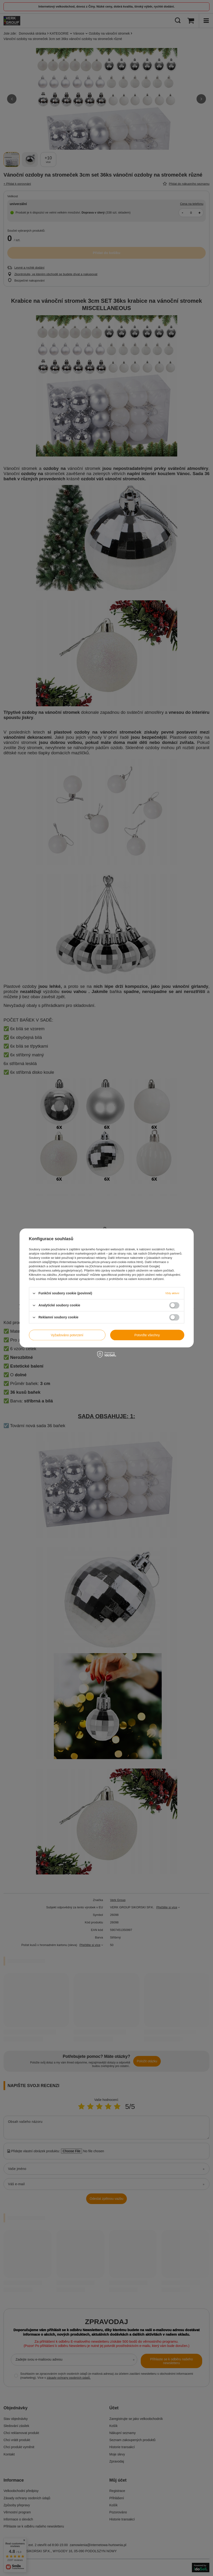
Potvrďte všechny (147, 1335)
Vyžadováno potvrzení (67, 1335)
